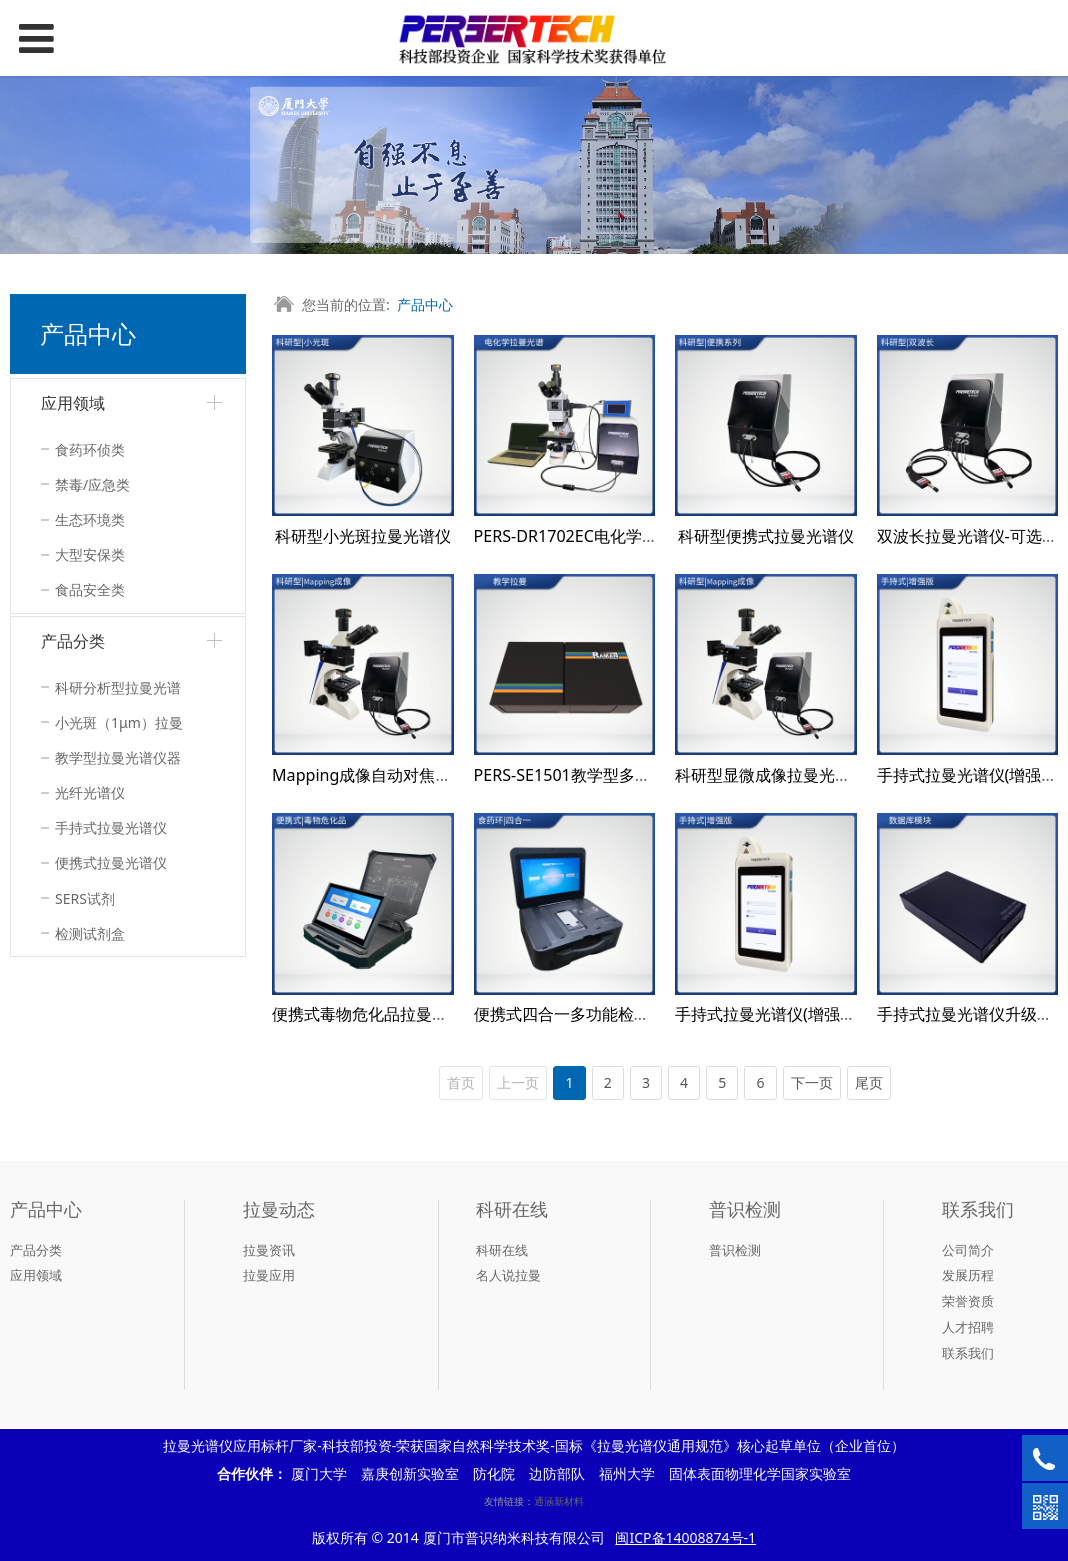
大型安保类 (90, 554)
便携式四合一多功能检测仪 (570, 1014)
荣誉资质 (968, 1301)
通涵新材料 (559, 1501)
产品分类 (73, 641)
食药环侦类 (90, 449)
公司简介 (968, 1250)
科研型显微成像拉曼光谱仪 (771, 775)
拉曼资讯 (269, 1250)
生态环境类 (90, 519)
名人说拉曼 (508, 1275)
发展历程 (968, 1275)
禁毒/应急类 (92, 484)
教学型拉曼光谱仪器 (118, 757)
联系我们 (968, 1353)
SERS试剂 (85, 898)
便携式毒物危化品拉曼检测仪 (376, 1014)
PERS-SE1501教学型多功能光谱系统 (602, 775)
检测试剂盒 (90, 933)
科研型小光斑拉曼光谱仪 (363, 536)
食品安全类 (90, 589)
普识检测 (735, 1250)
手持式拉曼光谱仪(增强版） (773, 1014)
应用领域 (73, 403)
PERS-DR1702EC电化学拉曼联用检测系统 (622, 536)
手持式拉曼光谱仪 (111, 827)
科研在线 (502, 1250)
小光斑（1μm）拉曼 (119, 722)
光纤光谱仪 (90, 792)
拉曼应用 (269, 1275)
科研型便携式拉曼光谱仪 (766, 536)
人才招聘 (968, 1327)
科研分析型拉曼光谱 (118, 687)
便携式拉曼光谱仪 (111, 862)
